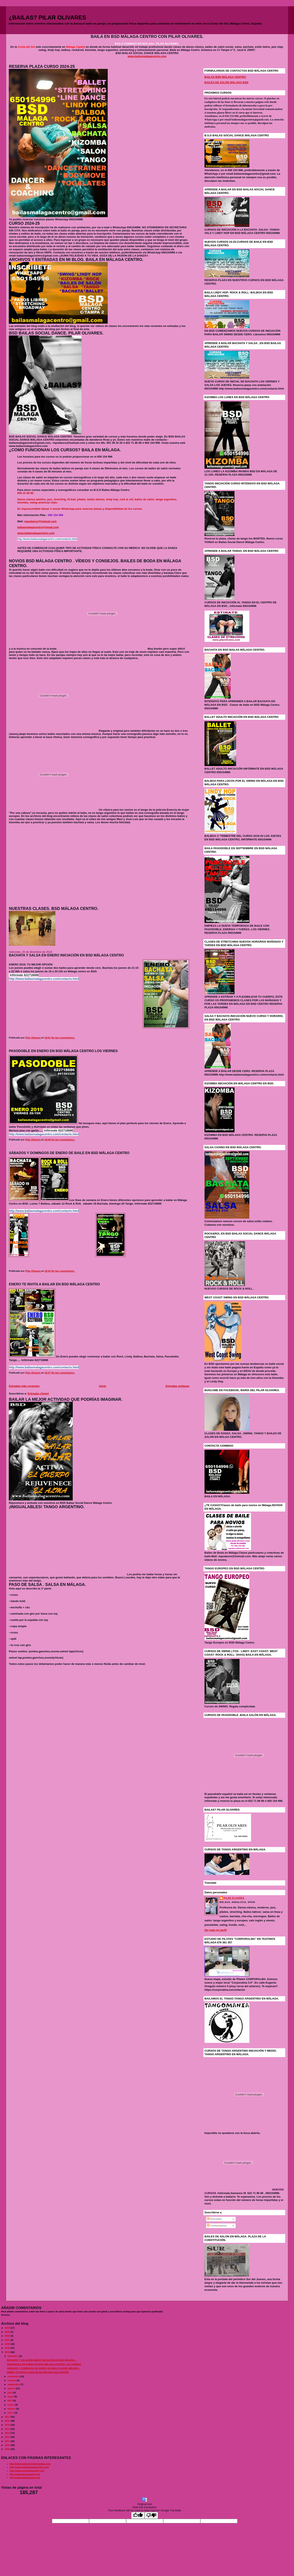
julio (10, 2392)
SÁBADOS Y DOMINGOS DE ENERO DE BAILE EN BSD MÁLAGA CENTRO (69, 1153)
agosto (12, 2388)
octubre (12, 2380)
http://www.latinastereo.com (25, 2477)
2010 (8, 2445)
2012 (8, 2437)
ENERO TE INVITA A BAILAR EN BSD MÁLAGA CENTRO (54, 1284)
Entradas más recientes (24, 1386)
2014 (8, 2429)
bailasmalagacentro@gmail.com (38, 527)
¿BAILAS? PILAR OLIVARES (47, 17)
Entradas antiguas (177, 1386)
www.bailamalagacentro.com (35, 533)
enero (11, 2412)
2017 (8, 2417)
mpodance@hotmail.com (40, 521)
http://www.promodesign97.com (27, 2470)
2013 (8, 2433)
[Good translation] (138, 2515)
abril (10, 2400)
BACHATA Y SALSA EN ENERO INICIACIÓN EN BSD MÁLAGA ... (42, 2360)
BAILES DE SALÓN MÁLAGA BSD (227, 82)
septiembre (14, 2384)
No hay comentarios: (63, 1037)
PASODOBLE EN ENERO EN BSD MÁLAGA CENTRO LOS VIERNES (63, 1051)
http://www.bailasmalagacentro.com (29, 2467)
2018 (8, 2352)
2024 (8, 2328)
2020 (8, 2344)
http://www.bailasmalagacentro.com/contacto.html (47, 539)
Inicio (102, 1386)
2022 (8, 2336)
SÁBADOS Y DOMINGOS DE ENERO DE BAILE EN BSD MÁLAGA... (43, 2368)
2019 (8, 2348)
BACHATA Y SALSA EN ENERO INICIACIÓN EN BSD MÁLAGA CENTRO (66, 955)
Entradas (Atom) (38, 1393)
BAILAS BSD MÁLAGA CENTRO (225, 77)
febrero (12, 2408)
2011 (8, 2441)
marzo (11, 2404)
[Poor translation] (151, 2515)
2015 (8, 2425)
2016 (8, 2421)
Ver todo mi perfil (216, 1930)
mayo (11, 2396)
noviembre (14, 2376)
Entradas (214, 2218)
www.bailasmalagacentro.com (147, 56)
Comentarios (217, 2225)
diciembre (13, 2356)
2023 (8, 2332)
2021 (8, 2340)
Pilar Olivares (234, 1898)
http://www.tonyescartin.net (25, 2474)
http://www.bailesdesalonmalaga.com (30, 2463)
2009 (8, 2449)
